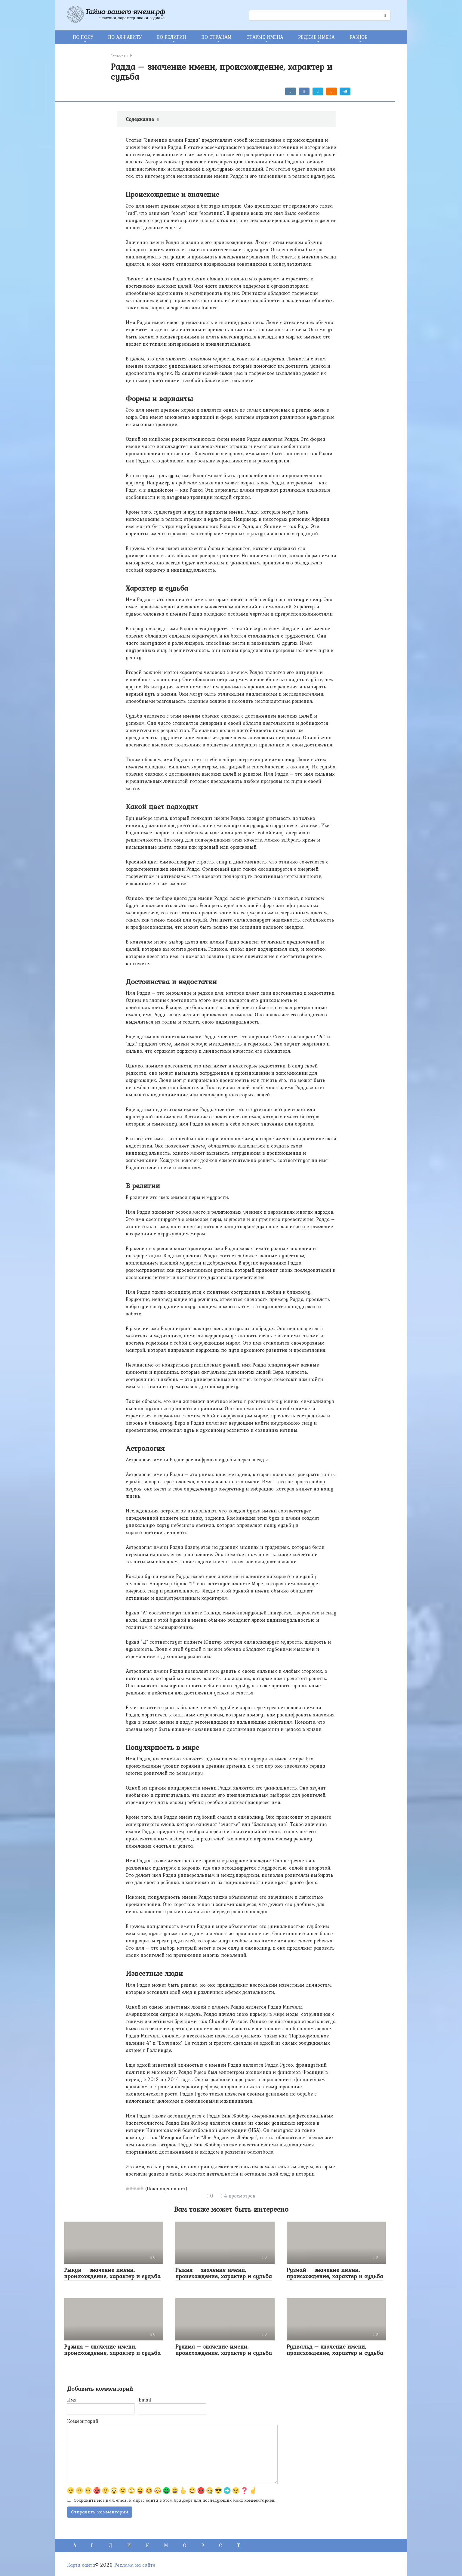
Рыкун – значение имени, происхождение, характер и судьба (112, 2273)
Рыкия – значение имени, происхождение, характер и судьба (223, 2273)
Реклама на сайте (134, 2564)
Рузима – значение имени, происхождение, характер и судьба (223, 2349)
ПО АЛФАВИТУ (125, 37)
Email (145, 2399)
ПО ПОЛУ (83, 37)
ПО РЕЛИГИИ (171, 37)
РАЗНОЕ (358, 37)
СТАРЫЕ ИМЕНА (264, 37)
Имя (72, 2399)
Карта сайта (81, 2564)
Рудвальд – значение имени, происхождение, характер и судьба (335, 2349)
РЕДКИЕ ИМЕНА (316, 37)
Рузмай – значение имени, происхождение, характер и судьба (335, 2273)
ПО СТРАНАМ (216, 37)
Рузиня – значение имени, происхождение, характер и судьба (112, 2349)
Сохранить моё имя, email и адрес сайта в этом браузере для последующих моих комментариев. (174, 2500)
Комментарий (82, 2421)
